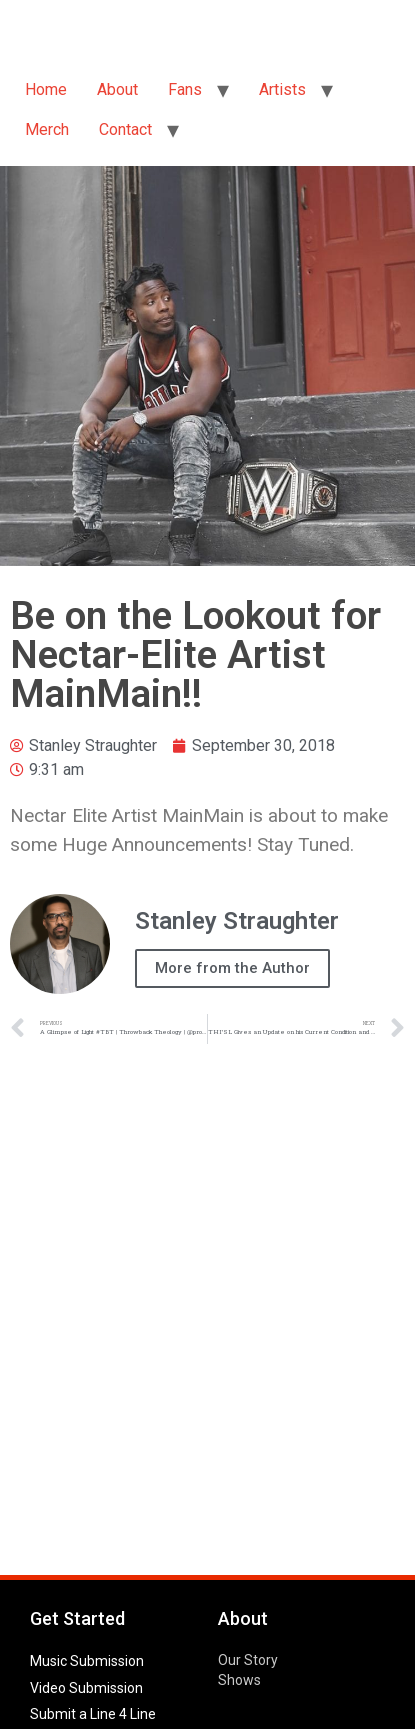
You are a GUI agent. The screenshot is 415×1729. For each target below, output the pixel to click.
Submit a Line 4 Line (93, 1714)
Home (46, 89)
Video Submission (86, 1688)
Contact (125, 129)
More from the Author (232, 968)
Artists (282, 89)
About (117, 89)
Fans (185, 89)
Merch (47, 129)
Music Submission (87, 1661)
